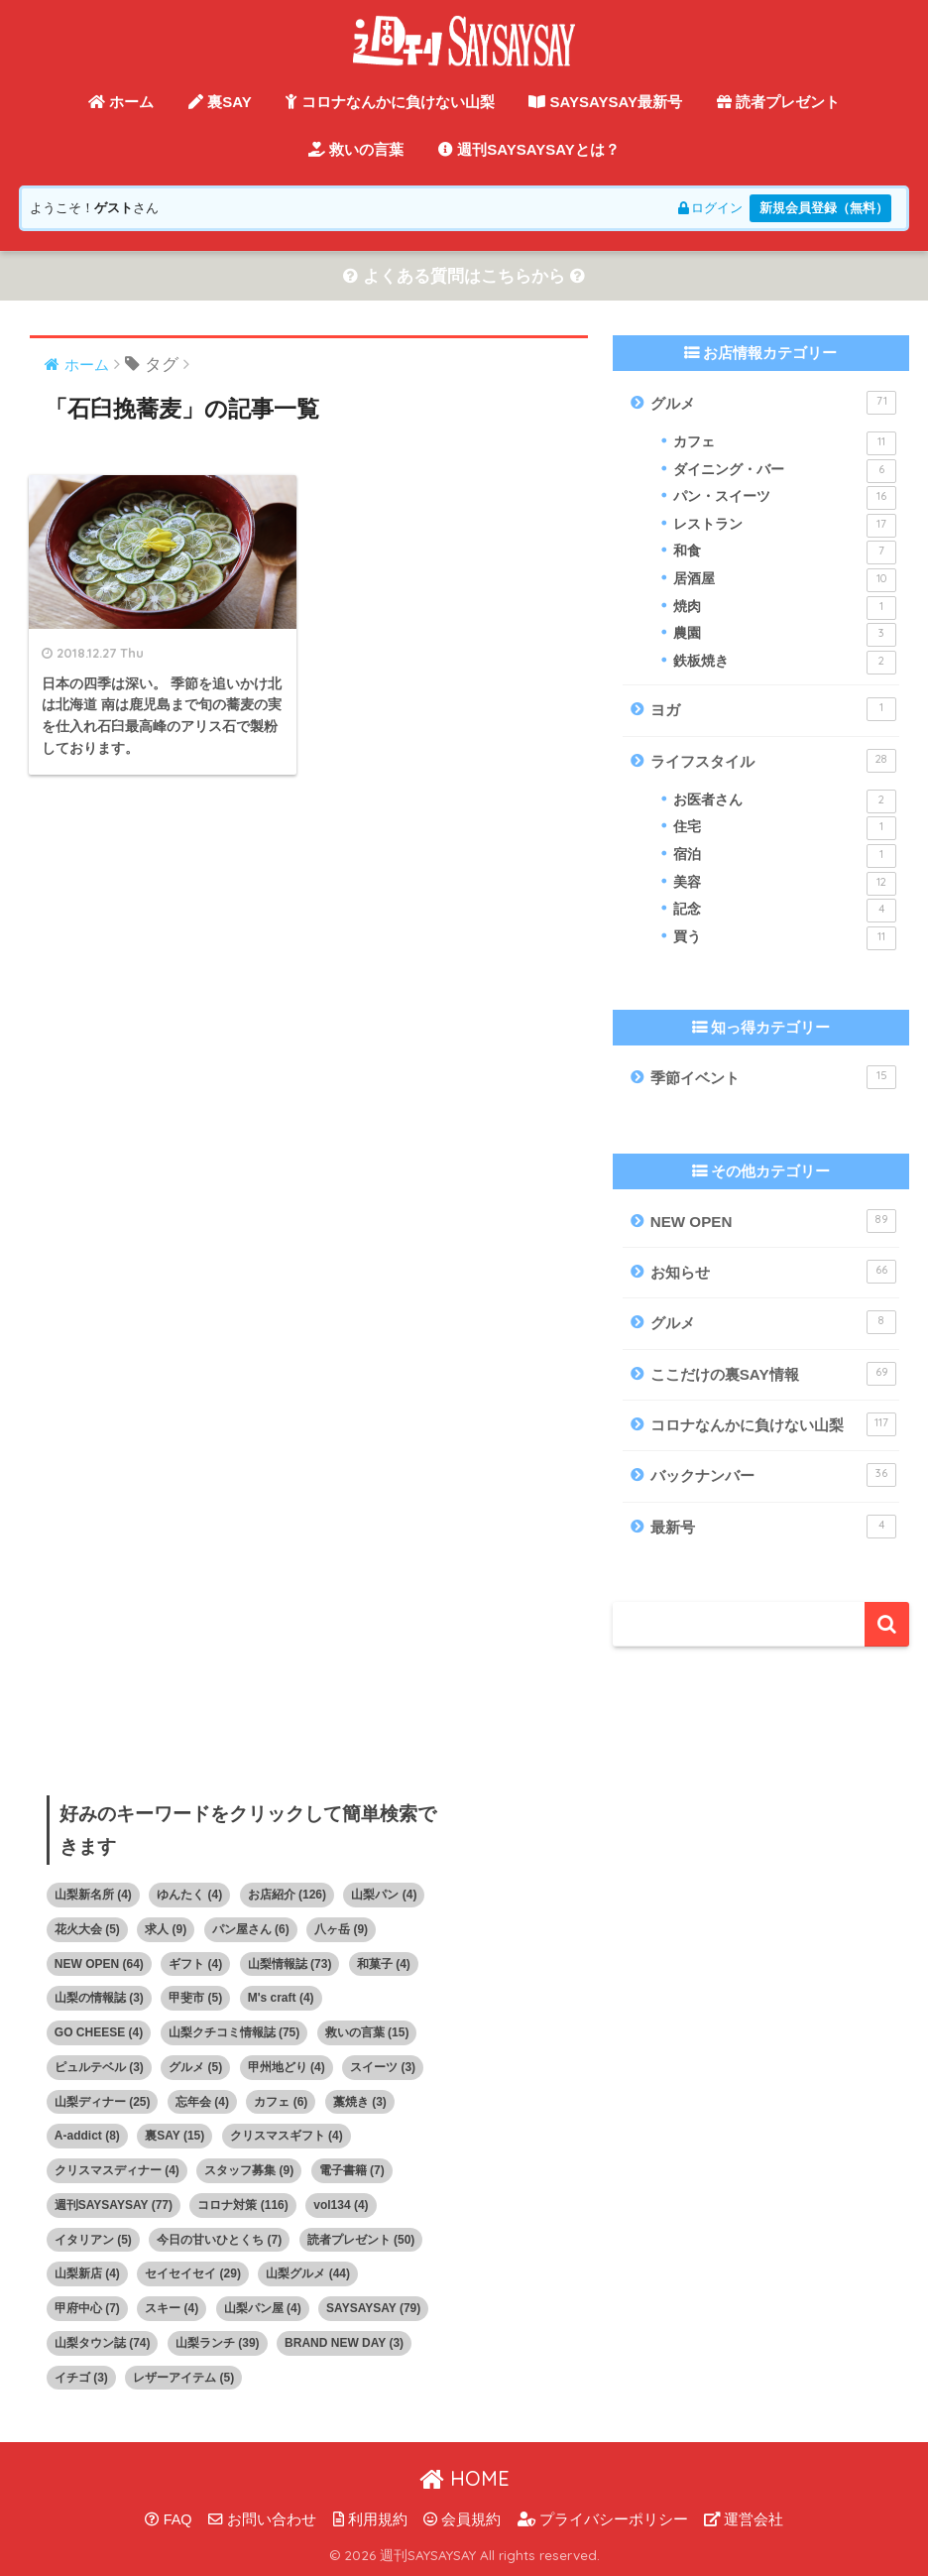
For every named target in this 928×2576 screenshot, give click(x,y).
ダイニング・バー (784, 471)
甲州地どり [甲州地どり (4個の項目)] (286, 2067)
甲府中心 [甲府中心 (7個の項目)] (87, 2308)
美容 (784, 884)
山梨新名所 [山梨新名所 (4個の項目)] (93, 1894)
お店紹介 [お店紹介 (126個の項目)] (287, 1894)
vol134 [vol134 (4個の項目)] (340, 2205)
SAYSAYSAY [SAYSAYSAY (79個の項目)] (373, 2308)
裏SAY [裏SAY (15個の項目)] (174, 2137)
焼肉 (784, 608)
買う (784, 938)
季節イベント (773, 1078)
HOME (464, 2478)
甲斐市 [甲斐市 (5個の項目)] (195, 1999)
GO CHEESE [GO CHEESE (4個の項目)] (99, 2032)
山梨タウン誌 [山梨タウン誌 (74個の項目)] (103, 2343)
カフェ (784, 443)
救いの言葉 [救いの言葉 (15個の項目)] (367, 2032)
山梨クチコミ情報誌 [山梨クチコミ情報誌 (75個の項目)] (234, 2032)
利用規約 (370, 2519)
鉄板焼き (784, 663)
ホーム (121, 101)
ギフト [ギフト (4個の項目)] (195, 1964)
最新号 (773, 1526)
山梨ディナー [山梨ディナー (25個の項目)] (103, 2102)
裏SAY (220, 101)
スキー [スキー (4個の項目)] (171, 2308)
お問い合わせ (262, 2519)
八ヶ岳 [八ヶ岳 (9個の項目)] (341, 1929)
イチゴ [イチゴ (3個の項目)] (81, 2378)
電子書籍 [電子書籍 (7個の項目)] (352, 2170)
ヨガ (773, 710)
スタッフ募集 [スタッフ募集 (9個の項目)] (248, 2170)
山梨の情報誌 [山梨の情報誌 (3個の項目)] (99, 1999)
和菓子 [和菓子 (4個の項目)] (383, 1964)
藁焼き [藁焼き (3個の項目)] (360, 2102)
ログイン (708, 207)
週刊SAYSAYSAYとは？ (529, 149)
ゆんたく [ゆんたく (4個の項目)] (189, 1894)
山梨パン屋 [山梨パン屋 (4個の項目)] (262, 2308)
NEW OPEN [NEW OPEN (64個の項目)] (99, 1964)
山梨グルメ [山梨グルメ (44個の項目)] (308, 2274)
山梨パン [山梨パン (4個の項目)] (383, 1894)
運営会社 (743, 2519)
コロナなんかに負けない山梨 (390, 101)
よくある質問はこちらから (464, 276)
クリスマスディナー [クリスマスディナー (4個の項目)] (117, 2170)
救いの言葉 (356, 149)
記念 (784, 911)
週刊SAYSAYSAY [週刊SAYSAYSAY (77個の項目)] (114, 2205)
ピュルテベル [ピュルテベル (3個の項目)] (99, 2067)
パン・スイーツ (784, 498)
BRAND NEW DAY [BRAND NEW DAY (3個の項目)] (344, 2343)
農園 (784, 635)
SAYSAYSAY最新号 (605, 101)
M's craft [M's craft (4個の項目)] (281, 1999)
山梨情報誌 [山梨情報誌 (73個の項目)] (290, 1964)
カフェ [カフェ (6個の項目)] (280, 2102)
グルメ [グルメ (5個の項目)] (195, 2067)
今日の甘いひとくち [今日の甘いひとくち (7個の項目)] (219, 2240)
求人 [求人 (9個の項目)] (165, 1929)
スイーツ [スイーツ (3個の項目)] (382, 2067)
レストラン (784, 526)
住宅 (784, 829)
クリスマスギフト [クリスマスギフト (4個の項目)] (286, 2137)
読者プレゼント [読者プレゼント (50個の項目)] (361, 2240)
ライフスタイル (773, 761)
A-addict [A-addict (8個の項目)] (87, 2137)
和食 (784, 553)
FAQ (168, 2519)
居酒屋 (784, 580)
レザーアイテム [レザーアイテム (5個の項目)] (183, 2378)
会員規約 (462, 2519)
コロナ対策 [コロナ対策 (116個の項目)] (242, 2205)
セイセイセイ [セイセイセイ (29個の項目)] (193, 2274)
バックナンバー (773, 1476)
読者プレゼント (778, 101)
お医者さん (784, 801)
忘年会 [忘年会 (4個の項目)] (202, 2102)
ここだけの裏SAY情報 (773, 1374)
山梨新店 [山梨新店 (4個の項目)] (87, 2274)
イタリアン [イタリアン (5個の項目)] (93, 2240)
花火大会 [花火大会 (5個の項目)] (87, 1929)
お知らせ (773, 1272)
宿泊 (784, 856)
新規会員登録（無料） (822, 207)
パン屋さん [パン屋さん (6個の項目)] (251, 1929)
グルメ (773, 403)
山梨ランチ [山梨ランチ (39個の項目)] (217, 2343)
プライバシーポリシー (603, 2519)
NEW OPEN (773, 1221)
